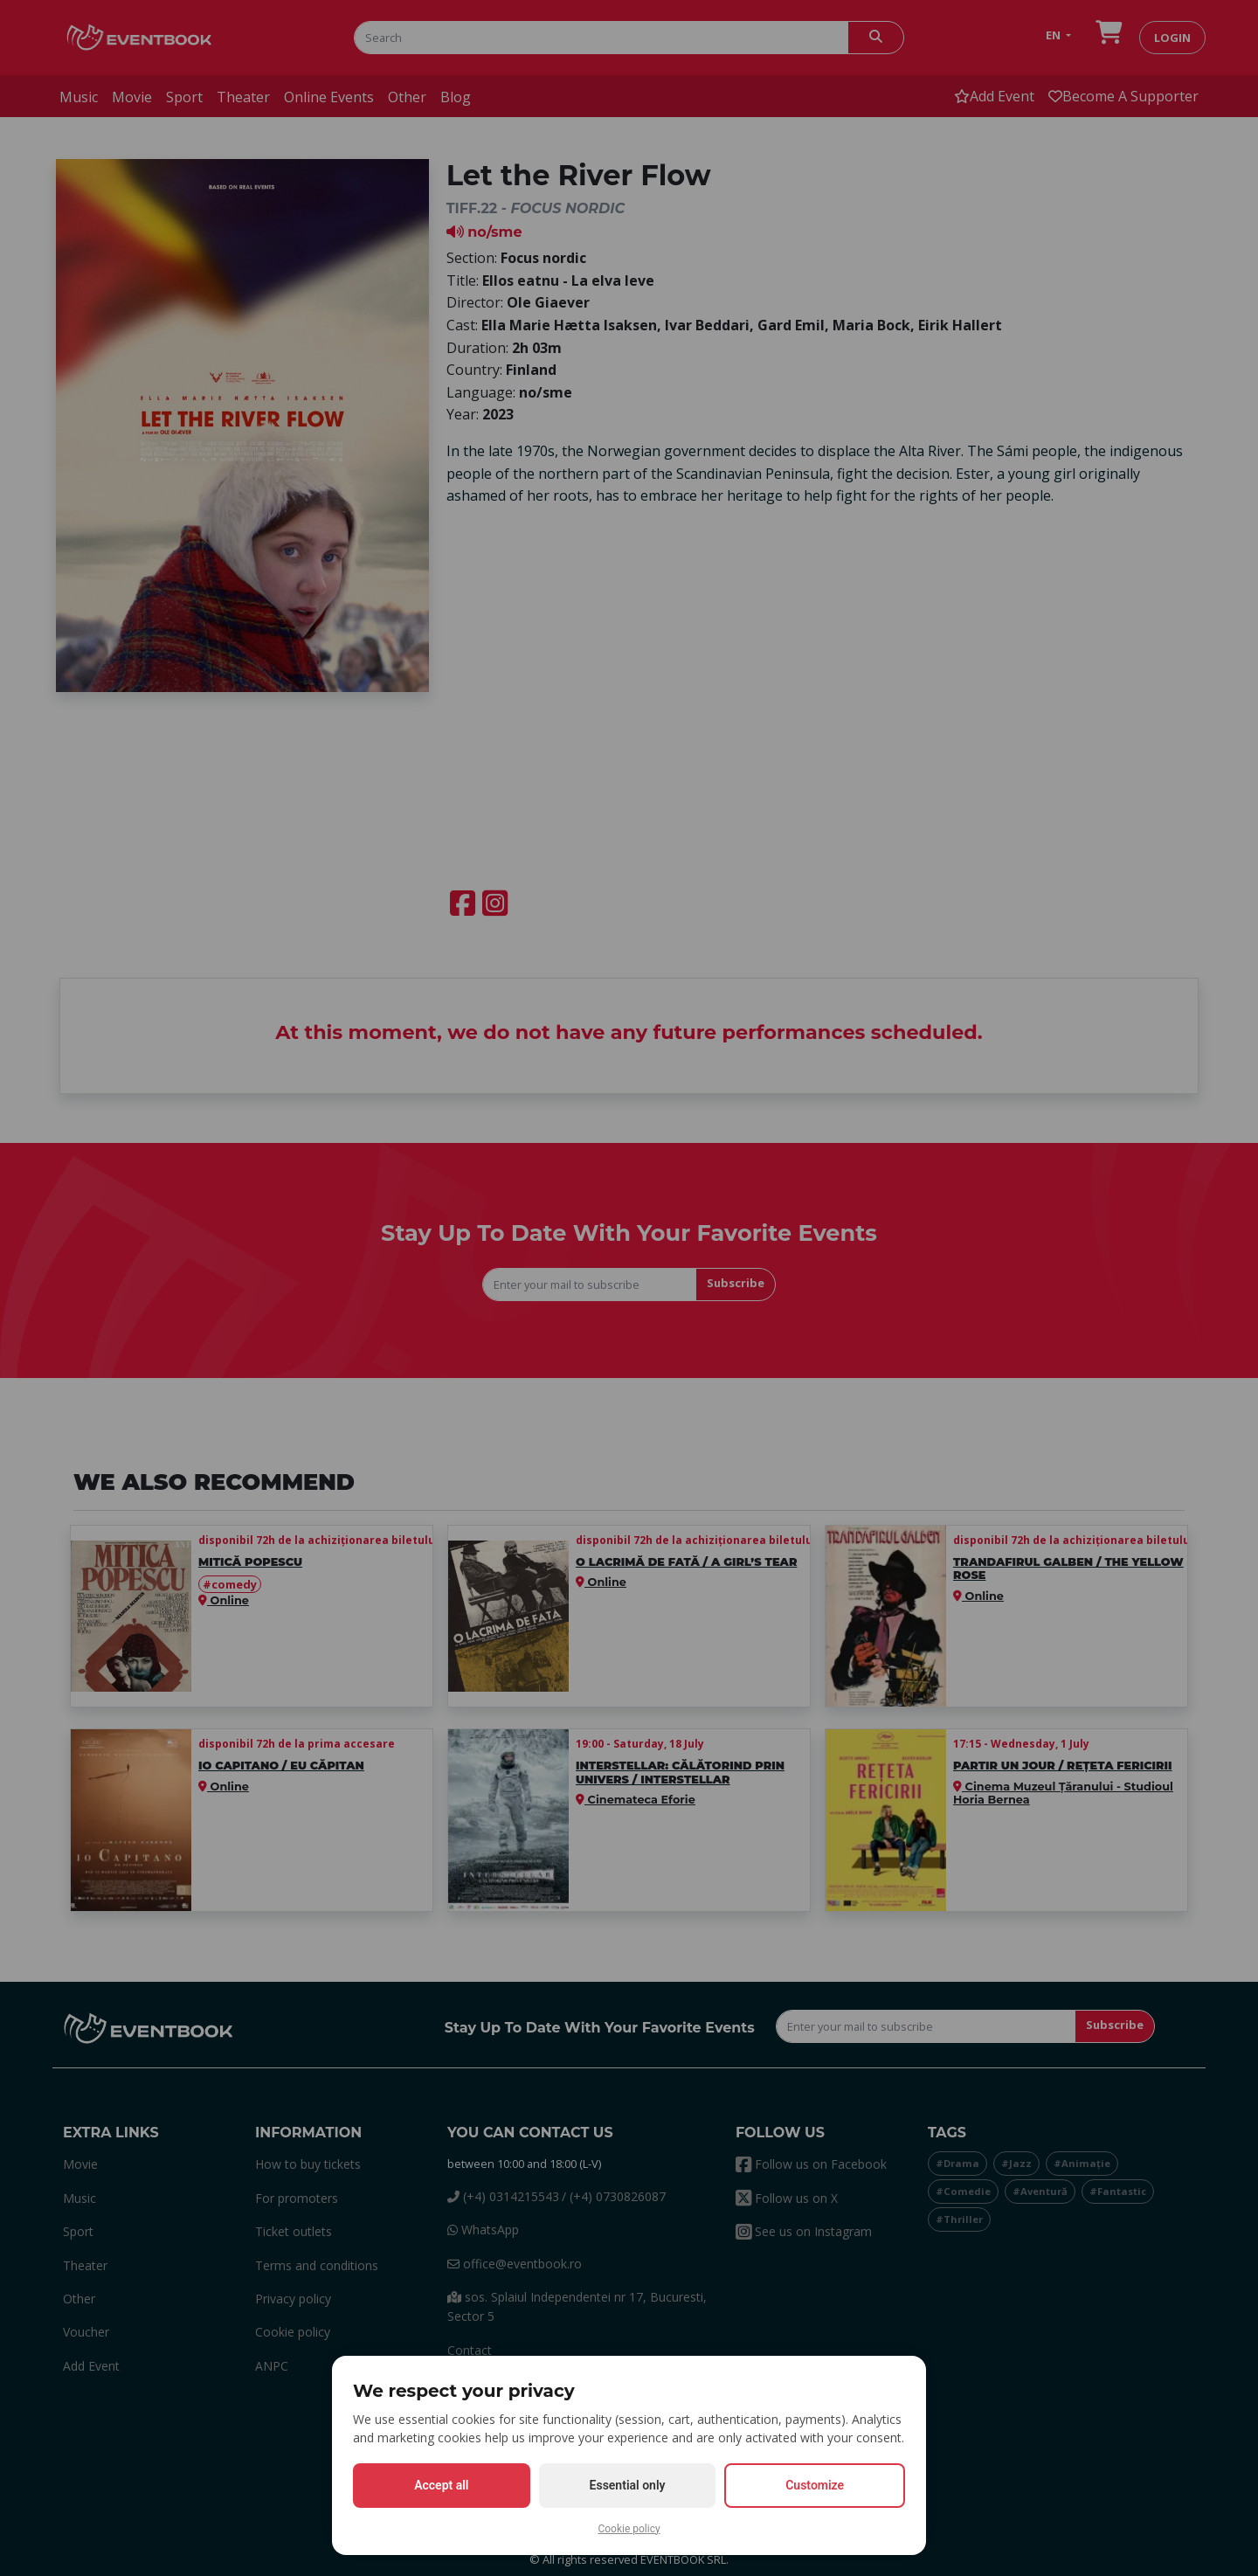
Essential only (628, 2485)
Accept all (441, 2485)
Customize (814, 2485)
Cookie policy (629, 2529)
